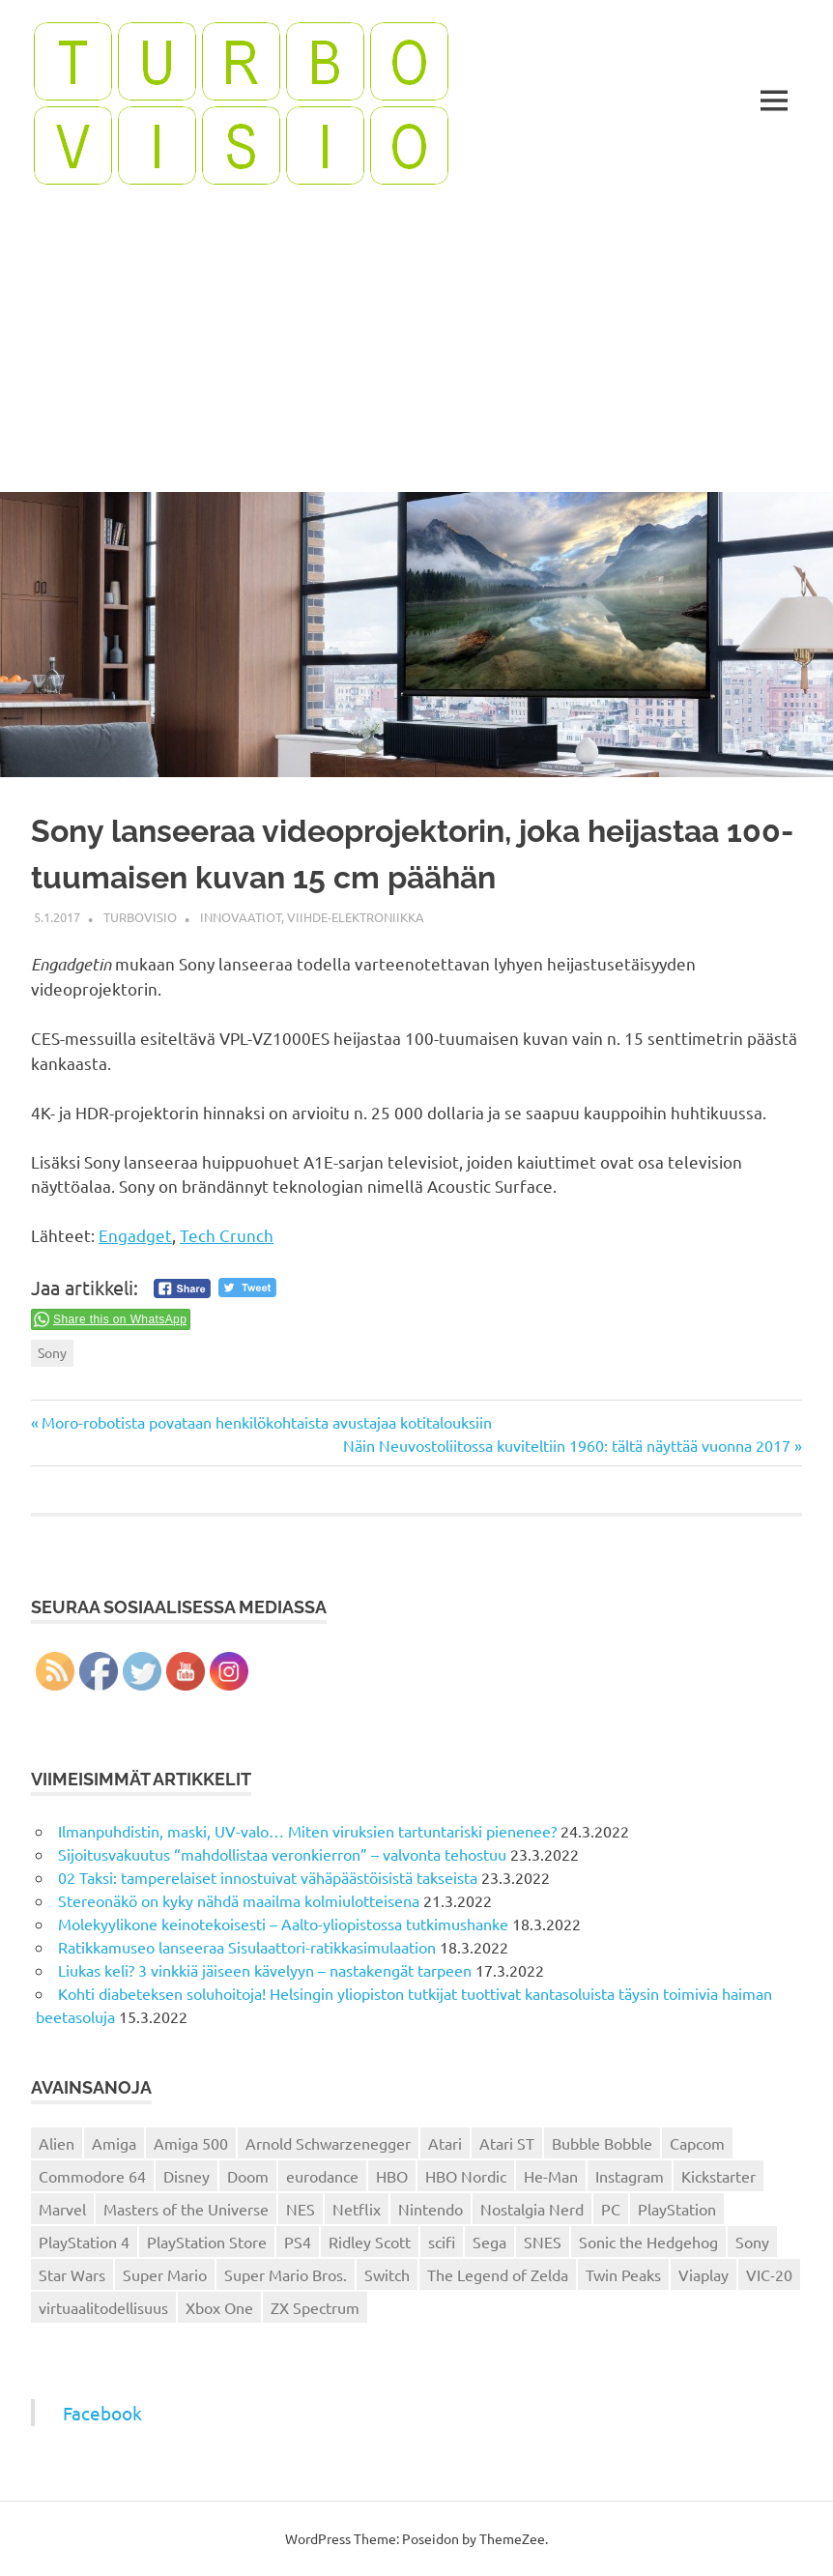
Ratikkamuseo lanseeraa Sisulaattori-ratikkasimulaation (247, 1946)
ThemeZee (512, 2538)
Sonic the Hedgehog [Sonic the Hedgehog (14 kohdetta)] (648, 2241)
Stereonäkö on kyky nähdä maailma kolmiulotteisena (238, 1900)
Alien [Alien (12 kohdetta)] (56, 2143)
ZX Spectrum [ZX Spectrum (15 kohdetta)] (315, 2307)
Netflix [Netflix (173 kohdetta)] (356, 2208)
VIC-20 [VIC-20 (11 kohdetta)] (769, 2274)
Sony (52, 1352)
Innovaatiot (240, 917)
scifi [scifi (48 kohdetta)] (441, 2241)
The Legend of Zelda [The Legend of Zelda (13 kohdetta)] (497, 2274)
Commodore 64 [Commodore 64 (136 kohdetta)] (92, 2175)
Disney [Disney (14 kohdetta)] (186, 2175)
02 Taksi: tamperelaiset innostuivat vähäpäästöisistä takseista (267, 1877)
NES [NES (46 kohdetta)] (300, 2208)
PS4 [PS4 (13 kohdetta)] (297, 2241)
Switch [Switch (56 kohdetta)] (387, 2274)
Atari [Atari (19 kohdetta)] (445, 2143)
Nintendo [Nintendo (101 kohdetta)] (430, 2208)
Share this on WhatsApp (120, 1319)
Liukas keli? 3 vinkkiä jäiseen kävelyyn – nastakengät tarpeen (265, 1970)
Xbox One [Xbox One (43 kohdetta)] (219, 2307)
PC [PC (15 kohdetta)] (610, 2208)
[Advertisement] (416, 347)
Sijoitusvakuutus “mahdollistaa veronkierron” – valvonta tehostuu (282, 1854)
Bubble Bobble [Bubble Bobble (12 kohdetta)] (602, 2143)
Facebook (102, 2412)
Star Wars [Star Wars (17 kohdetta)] (72, 2274)
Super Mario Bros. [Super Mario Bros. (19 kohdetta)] (285, 2274)
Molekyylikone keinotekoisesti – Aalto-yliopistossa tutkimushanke (283, 1923)
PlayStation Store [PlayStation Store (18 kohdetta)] (207, 2241)
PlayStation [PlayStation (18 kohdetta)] (677, 2208)
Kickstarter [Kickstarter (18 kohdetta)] (718, 2175)
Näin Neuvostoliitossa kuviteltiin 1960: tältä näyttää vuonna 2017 (566, 1445)
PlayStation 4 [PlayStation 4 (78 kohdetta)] (84, 2241)
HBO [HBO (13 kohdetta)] (392, 2175)
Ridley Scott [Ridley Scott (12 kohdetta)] (370, 2241)
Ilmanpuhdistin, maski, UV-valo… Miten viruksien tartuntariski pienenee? (307, 1830)
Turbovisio (140, 917)
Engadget (135, 1235)
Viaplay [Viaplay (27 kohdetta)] (703, 2274)
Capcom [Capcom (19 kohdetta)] (697, 2143)
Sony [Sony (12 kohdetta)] (752, 2241)
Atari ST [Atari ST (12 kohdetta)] (506, 2143)
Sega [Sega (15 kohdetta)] (489, 2241)
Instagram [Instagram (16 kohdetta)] (629, 2175)
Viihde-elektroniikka (355, 917)
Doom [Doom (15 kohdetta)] (248, 2175)
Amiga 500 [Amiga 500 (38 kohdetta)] (191, 2143)
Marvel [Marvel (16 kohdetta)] (62, 2208)
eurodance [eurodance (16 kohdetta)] (322, 2175)
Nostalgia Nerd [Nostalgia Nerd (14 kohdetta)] (532, 2208)
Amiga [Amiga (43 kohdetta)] (114, 2143)
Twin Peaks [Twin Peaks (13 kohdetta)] (623, 2274)
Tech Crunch (226, 1235)
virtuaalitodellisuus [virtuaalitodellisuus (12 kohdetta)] (103, 2307)
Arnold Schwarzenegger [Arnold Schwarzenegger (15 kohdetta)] (328, 2143)
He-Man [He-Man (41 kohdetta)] (551, 2175)
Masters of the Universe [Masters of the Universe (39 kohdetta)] (186, 2208)
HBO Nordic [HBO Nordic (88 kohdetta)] (465, 2175)
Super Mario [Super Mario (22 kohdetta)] (165, 2274)
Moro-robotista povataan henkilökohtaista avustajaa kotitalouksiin (266, 1422)
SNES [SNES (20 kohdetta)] (542, 2241)
